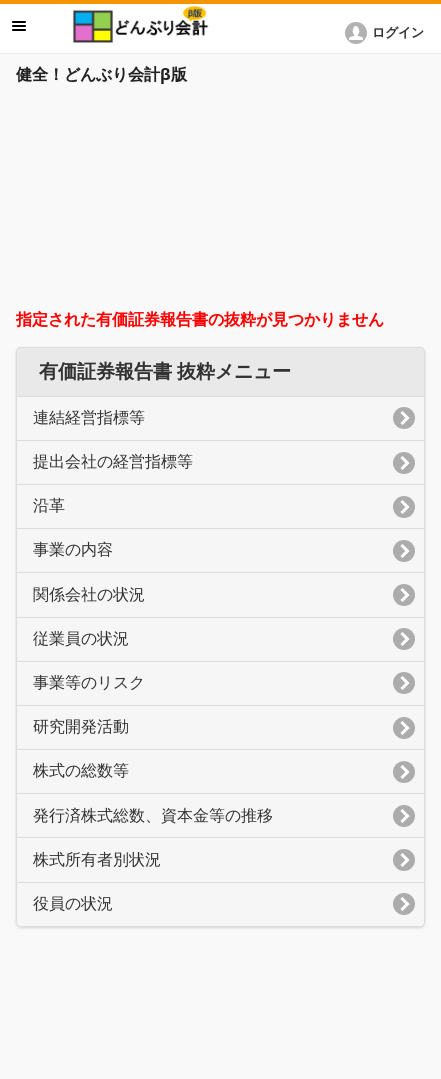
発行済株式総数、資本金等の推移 (153, 815)
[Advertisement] (220, 202)
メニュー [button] (19, 26)
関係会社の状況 (89, 594)
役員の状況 (73, 903)
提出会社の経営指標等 (113, 461)
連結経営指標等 (89, 417)
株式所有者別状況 (97, 859)
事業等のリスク (89, 682)
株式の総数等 (81, 770)
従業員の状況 (81, 638)
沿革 (49, 505)
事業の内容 (73, 549)
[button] (388, 33)
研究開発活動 (81, 726)
